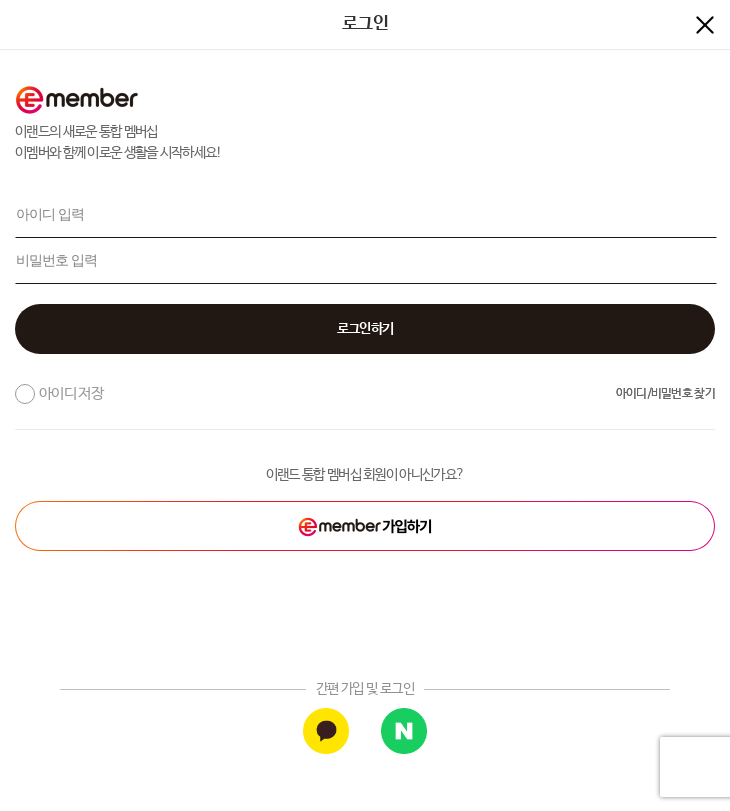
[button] (365, 329)
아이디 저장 (71, 393)
